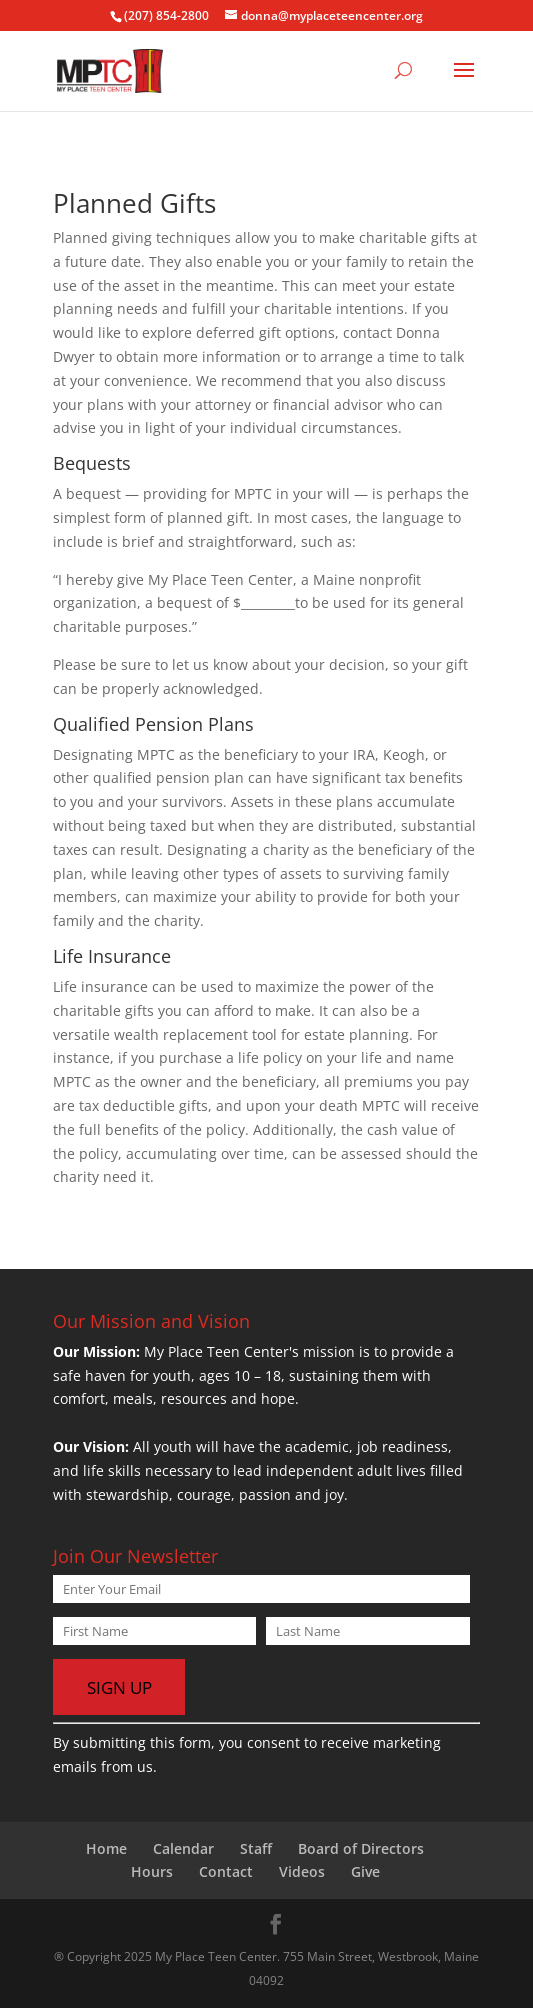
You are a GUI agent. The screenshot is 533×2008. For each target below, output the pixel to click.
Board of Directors (361, 1848)
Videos (302, 1871)
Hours (152, 1871)
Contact (226, 1871)
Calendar (183, 1848)
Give (365, 1871)
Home (106, 1848)
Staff (256, 1848)
